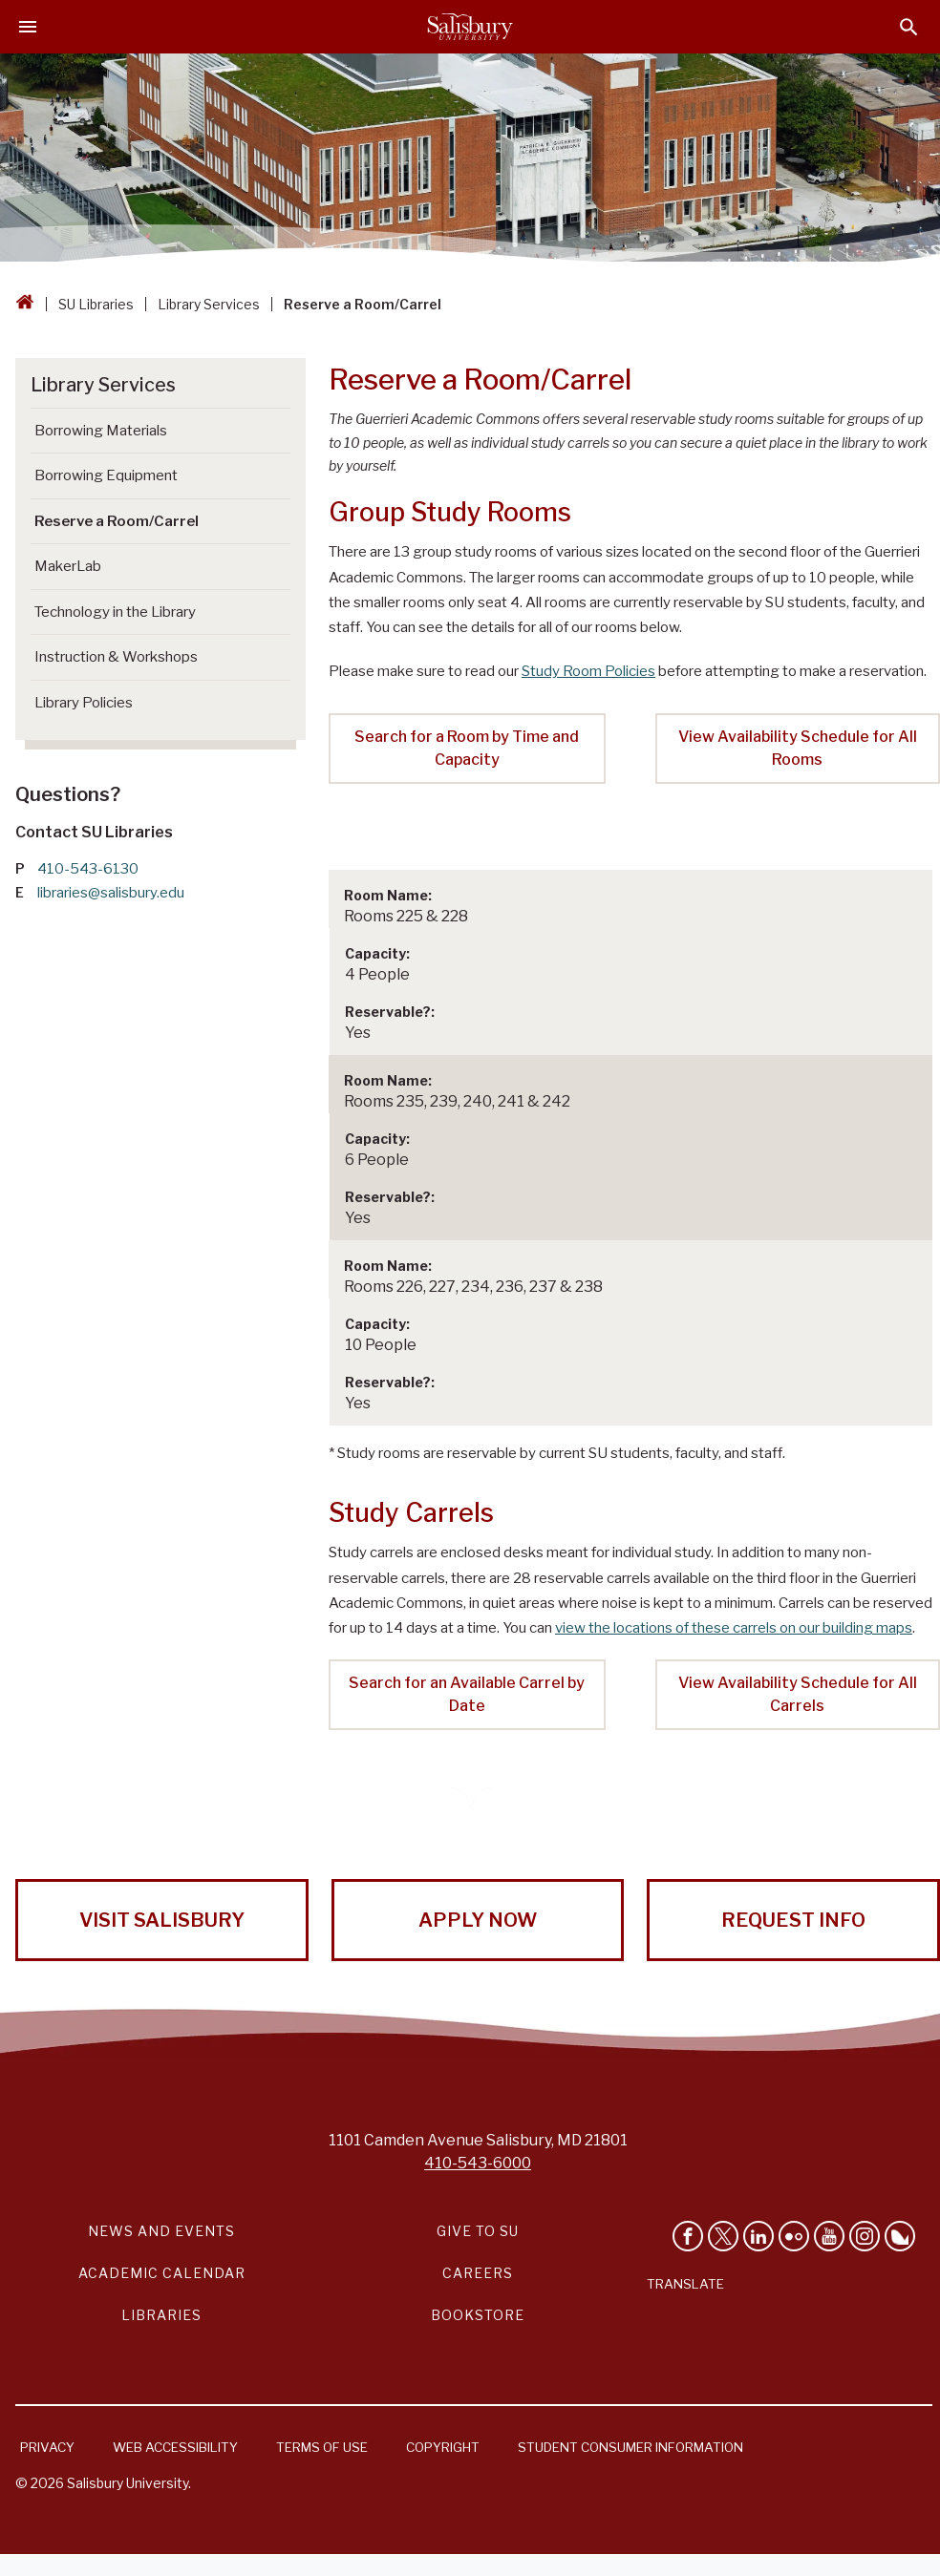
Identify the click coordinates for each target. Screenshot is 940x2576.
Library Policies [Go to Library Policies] (83, 702)
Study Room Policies (588, 671)
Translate (685, 2283)
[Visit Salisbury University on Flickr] (794, 2236)
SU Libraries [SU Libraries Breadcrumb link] (96, 304)
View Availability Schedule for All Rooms (797, 748)
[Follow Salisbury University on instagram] (864, 2236)
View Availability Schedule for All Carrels (797, 1694)
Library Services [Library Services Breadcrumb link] (209, 304)
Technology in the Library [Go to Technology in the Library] (115, 612)
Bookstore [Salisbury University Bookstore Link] (477, 2315)
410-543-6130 (88, 868)
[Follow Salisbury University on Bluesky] (900, 2236)
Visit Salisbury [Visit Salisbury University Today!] (162, 1920)
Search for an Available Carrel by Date (467, 1694)
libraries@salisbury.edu (110, 892)
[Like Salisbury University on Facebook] (688, 2236)
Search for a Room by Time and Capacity (466, 748)
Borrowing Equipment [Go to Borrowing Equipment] (106, 475)
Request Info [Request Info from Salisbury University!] (793, 1920)
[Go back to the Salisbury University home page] (24, 304)
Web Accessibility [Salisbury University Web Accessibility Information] (175, 2447)
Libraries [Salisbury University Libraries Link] (161, 2315)
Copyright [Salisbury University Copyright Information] (443, 2447)
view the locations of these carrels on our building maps (733, 1627)
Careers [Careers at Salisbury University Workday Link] (477, 2273)
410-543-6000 (477, 2163)
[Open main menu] (27, 26)
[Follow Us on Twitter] (723, 2236)
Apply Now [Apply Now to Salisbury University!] (477, 1920)
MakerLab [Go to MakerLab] (67, 566)
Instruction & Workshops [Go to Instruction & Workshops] (116, 656)
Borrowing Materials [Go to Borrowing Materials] (100, 430)
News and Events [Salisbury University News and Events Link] (161, 2231)
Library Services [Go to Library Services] (103, 384)
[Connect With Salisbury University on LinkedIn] (758, 2236)
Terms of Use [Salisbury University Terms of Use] (322, 2447)
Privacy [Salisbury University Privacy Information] (47, 2447)
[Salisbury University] (470, 26)
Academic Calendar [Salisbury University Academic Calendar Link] (162, 2273)
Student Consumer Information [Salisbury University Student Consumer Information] (630, 2447)
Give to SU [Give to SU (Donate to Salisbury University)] (478, 2231)
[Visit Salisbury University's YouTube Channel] (829, 2236)
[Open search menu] (909, 27)
